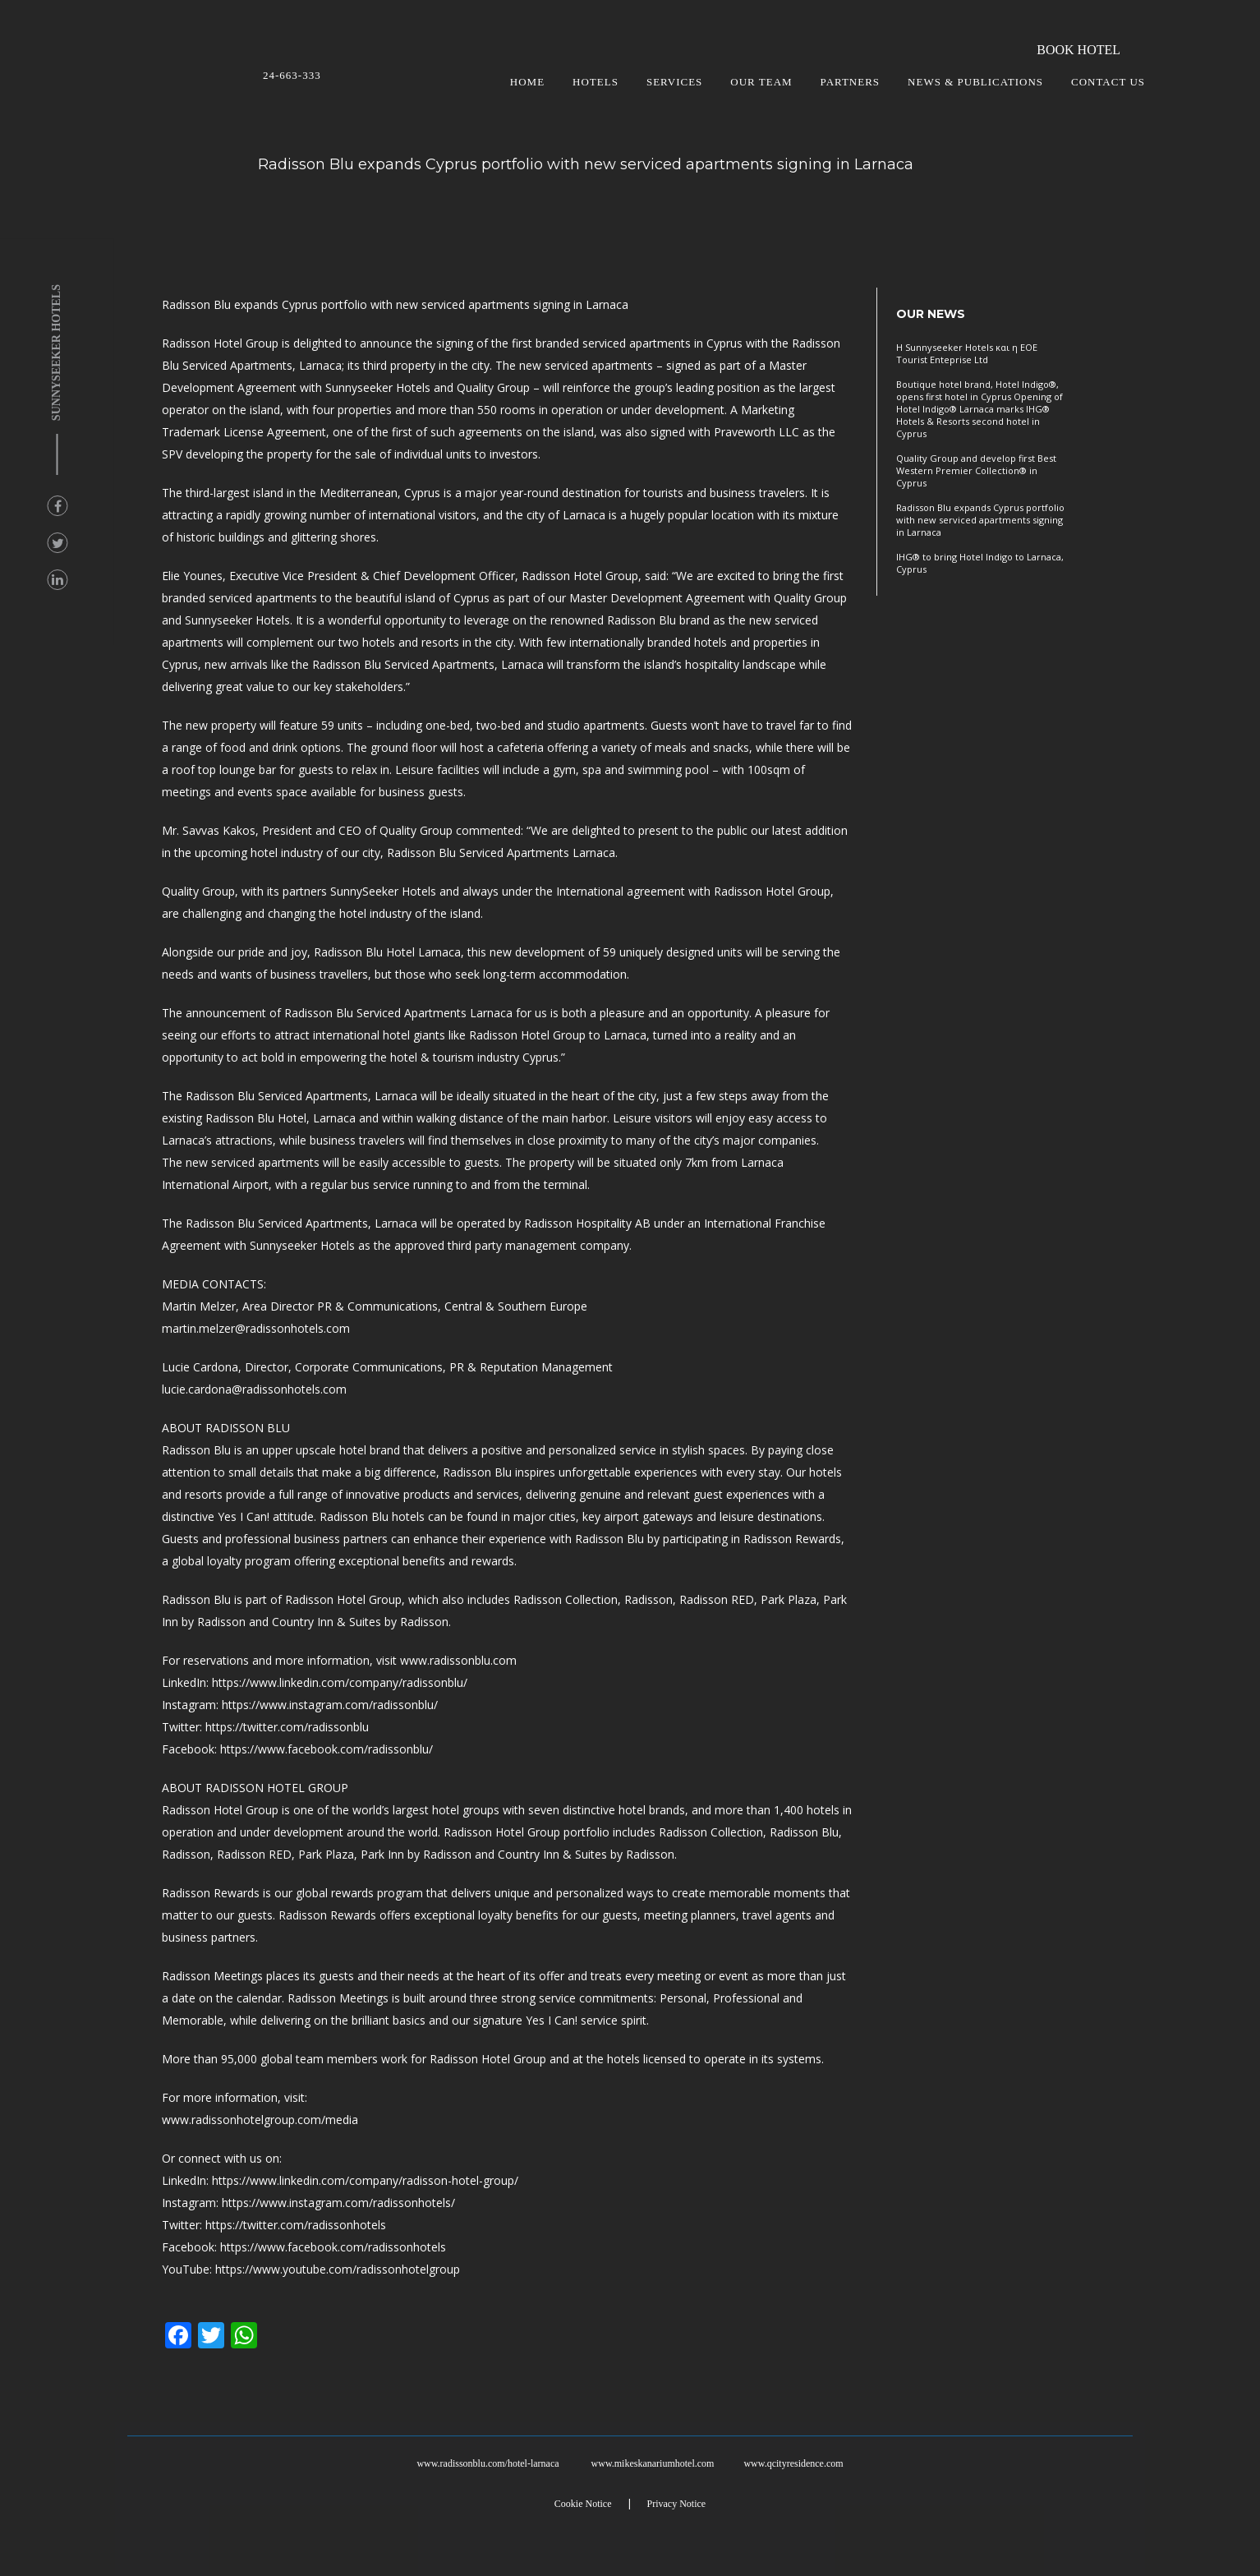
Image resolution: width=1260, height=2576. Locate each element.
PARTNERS (851, 82)
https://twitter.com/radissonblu (287, 1727)
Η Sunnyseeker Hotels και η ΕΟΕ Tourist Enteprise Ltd (966, 353)
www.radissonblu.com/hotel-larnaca (487, 2463)
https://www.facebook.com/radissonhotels (333, 2247)
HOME (527, 82)
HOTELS (596, 82)
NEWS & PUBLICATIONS (975, 82)
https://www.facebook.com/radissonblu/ (326, 1749)
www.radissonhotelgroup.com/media (260, 2119)
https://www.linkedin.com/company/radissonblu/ (339, 1682)
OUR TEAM (761, 82)
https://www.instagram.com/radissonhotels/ (338, 2202)
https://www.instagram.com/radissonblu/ (330, 1704)
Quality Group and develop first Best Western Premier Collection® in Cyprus (976, 470)
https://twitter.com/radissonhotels (295, 2225)
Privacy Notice (676, 2503)
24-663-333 (292, 75)
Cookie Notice (583, 2503)
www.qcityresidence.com (793, 2463)
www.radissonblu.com (458, 1660)
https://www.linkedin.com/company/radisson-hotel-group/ (365, 2180)
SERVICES (674, 82)
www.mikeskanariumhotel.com (653, 2463)
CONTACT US (1108, 82)
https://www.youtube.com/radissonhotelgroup (337, 2269)
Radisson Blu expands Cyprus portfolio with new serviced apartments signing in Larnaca (980, 519)
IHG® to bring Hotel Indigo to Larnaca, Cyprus (980, 563)
